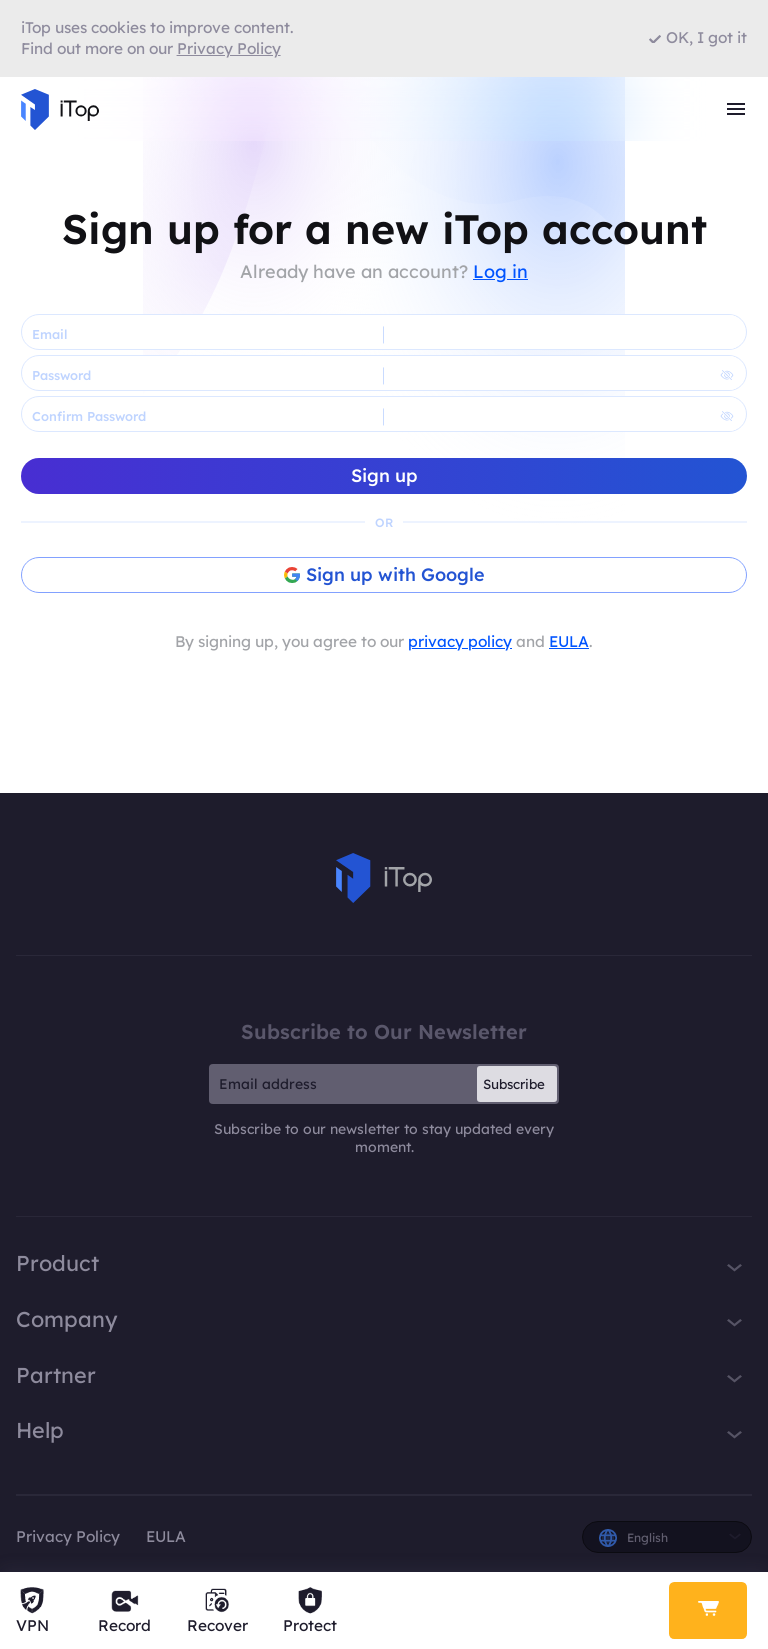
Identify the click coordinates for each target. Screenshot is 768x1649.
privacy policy (460, 641)
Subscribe (514, 1084)
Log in (500, 271)
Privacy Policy (68, 1536)
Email (49, 334)
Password (61, 375)
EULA (569, 641)
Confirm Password (89, 416)
